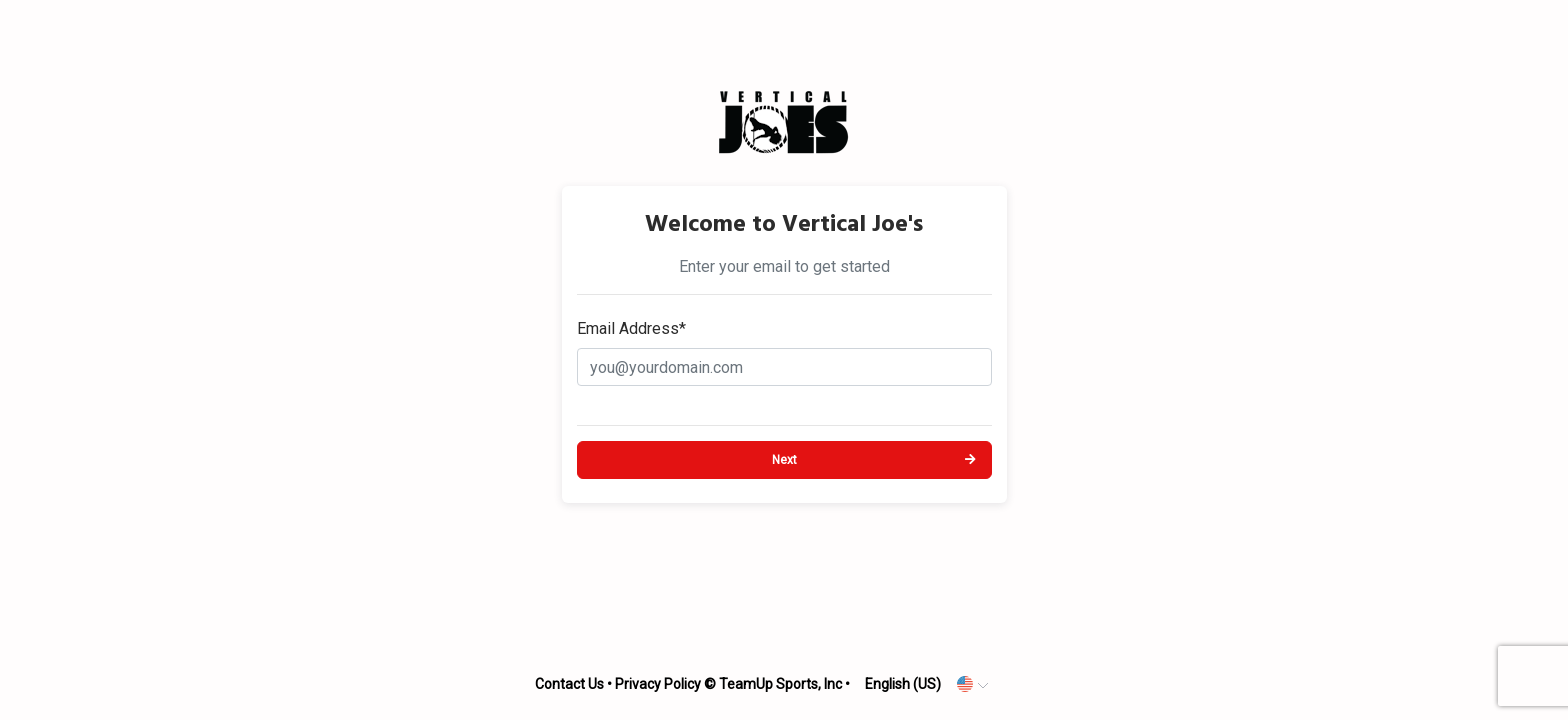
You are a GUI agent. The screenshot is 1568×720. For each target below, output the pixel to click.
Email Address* (631, 328)
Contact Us (569, 684)
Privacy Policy (658, 684)
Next (784, 460)
